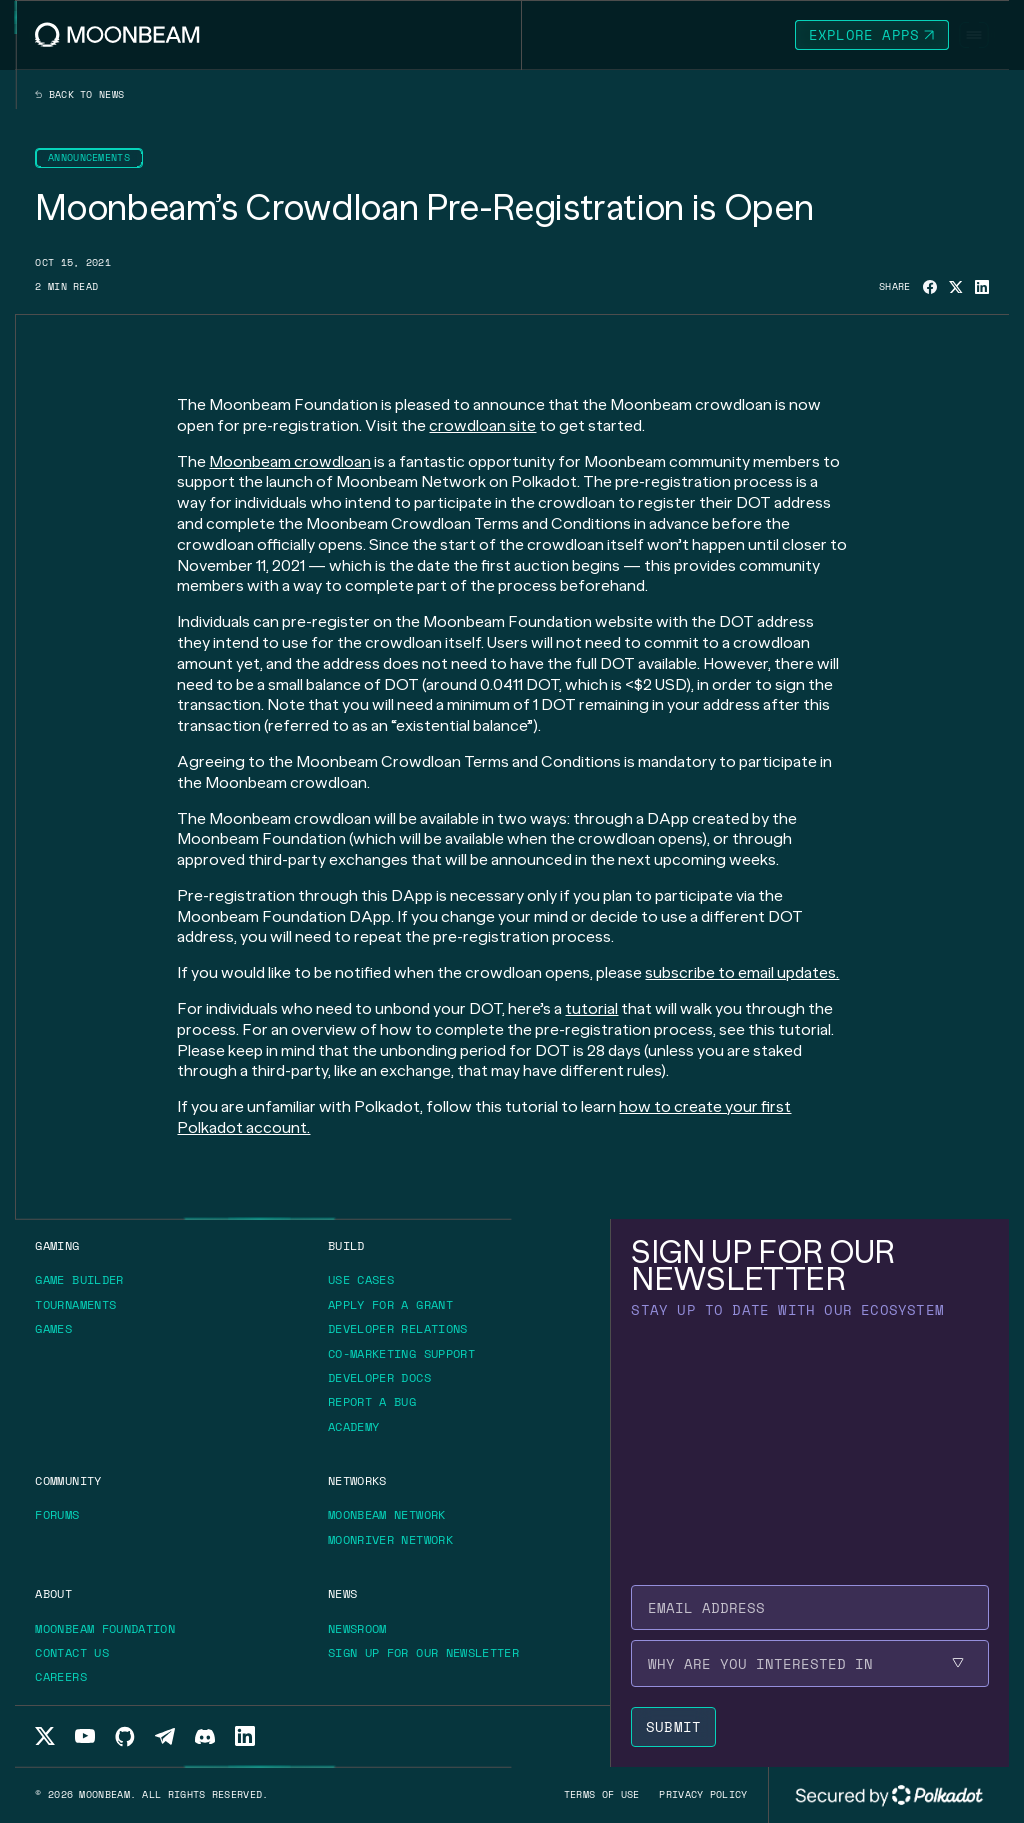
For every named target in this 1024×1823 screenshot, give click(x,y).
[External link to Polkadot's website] (889, 1795)
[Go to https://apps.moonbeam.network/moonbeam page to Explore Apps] (872, 35)
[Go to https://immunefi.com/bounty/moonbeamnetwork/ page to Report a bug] (379, 1402)
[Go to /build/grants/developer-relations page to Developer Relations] (398, 1328)
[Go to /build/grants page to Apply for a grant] (397, 1305)
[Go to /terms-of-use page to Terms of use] (602, 1794)
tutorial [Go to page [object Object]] (591, 1008)
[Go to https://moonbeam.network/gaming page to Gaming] (57, 1245)
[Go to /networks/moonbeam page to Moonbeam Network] (387, 1514)
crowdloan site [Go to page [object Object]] (482, 425)
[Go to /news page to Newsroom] (357, 1628)
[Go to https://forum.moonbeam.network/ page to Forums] (64, 1515)
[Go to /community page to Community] (68, 1480)
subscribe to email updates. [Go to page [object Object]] (742, 972)
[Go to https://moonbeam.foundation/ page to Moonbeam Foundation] (112, 1629)
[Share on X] (956, 287)
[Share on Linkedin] (982, 287)
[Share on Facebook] (930, 287)
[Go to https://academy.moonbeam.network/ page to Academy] (361, 1427)
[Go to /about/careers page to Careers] (61, 1676)
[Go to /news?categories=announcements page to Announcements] (89, 158)
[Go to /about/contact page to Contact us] (72, 1652)
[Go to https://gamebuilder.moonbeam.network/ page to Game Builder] (86, 1280)
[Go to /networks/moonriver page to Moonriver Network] (390, 1539)
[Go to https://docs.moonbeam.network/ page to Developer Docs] (386, 1378)
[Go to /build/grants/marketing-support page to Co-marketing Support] (401, 1353)
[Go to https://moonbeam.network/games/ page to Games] (60, 1329)
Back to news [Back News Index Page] (79, 95)
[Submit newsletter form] (673, 1727)
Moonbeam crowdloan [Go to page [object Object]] (290, 461)
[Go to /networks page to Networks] (357, 1480)
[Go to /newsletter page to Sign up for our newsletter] (423, 1652)
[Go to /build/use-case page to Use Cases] (361, 1279)
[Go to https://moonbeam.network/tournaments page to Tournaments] (82, 1305)
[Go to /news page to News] (342, 1593)
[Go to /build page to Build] (346, 1245)
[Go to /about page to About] (53, 1593)
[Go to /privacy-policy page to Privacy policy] (703, 1794)
